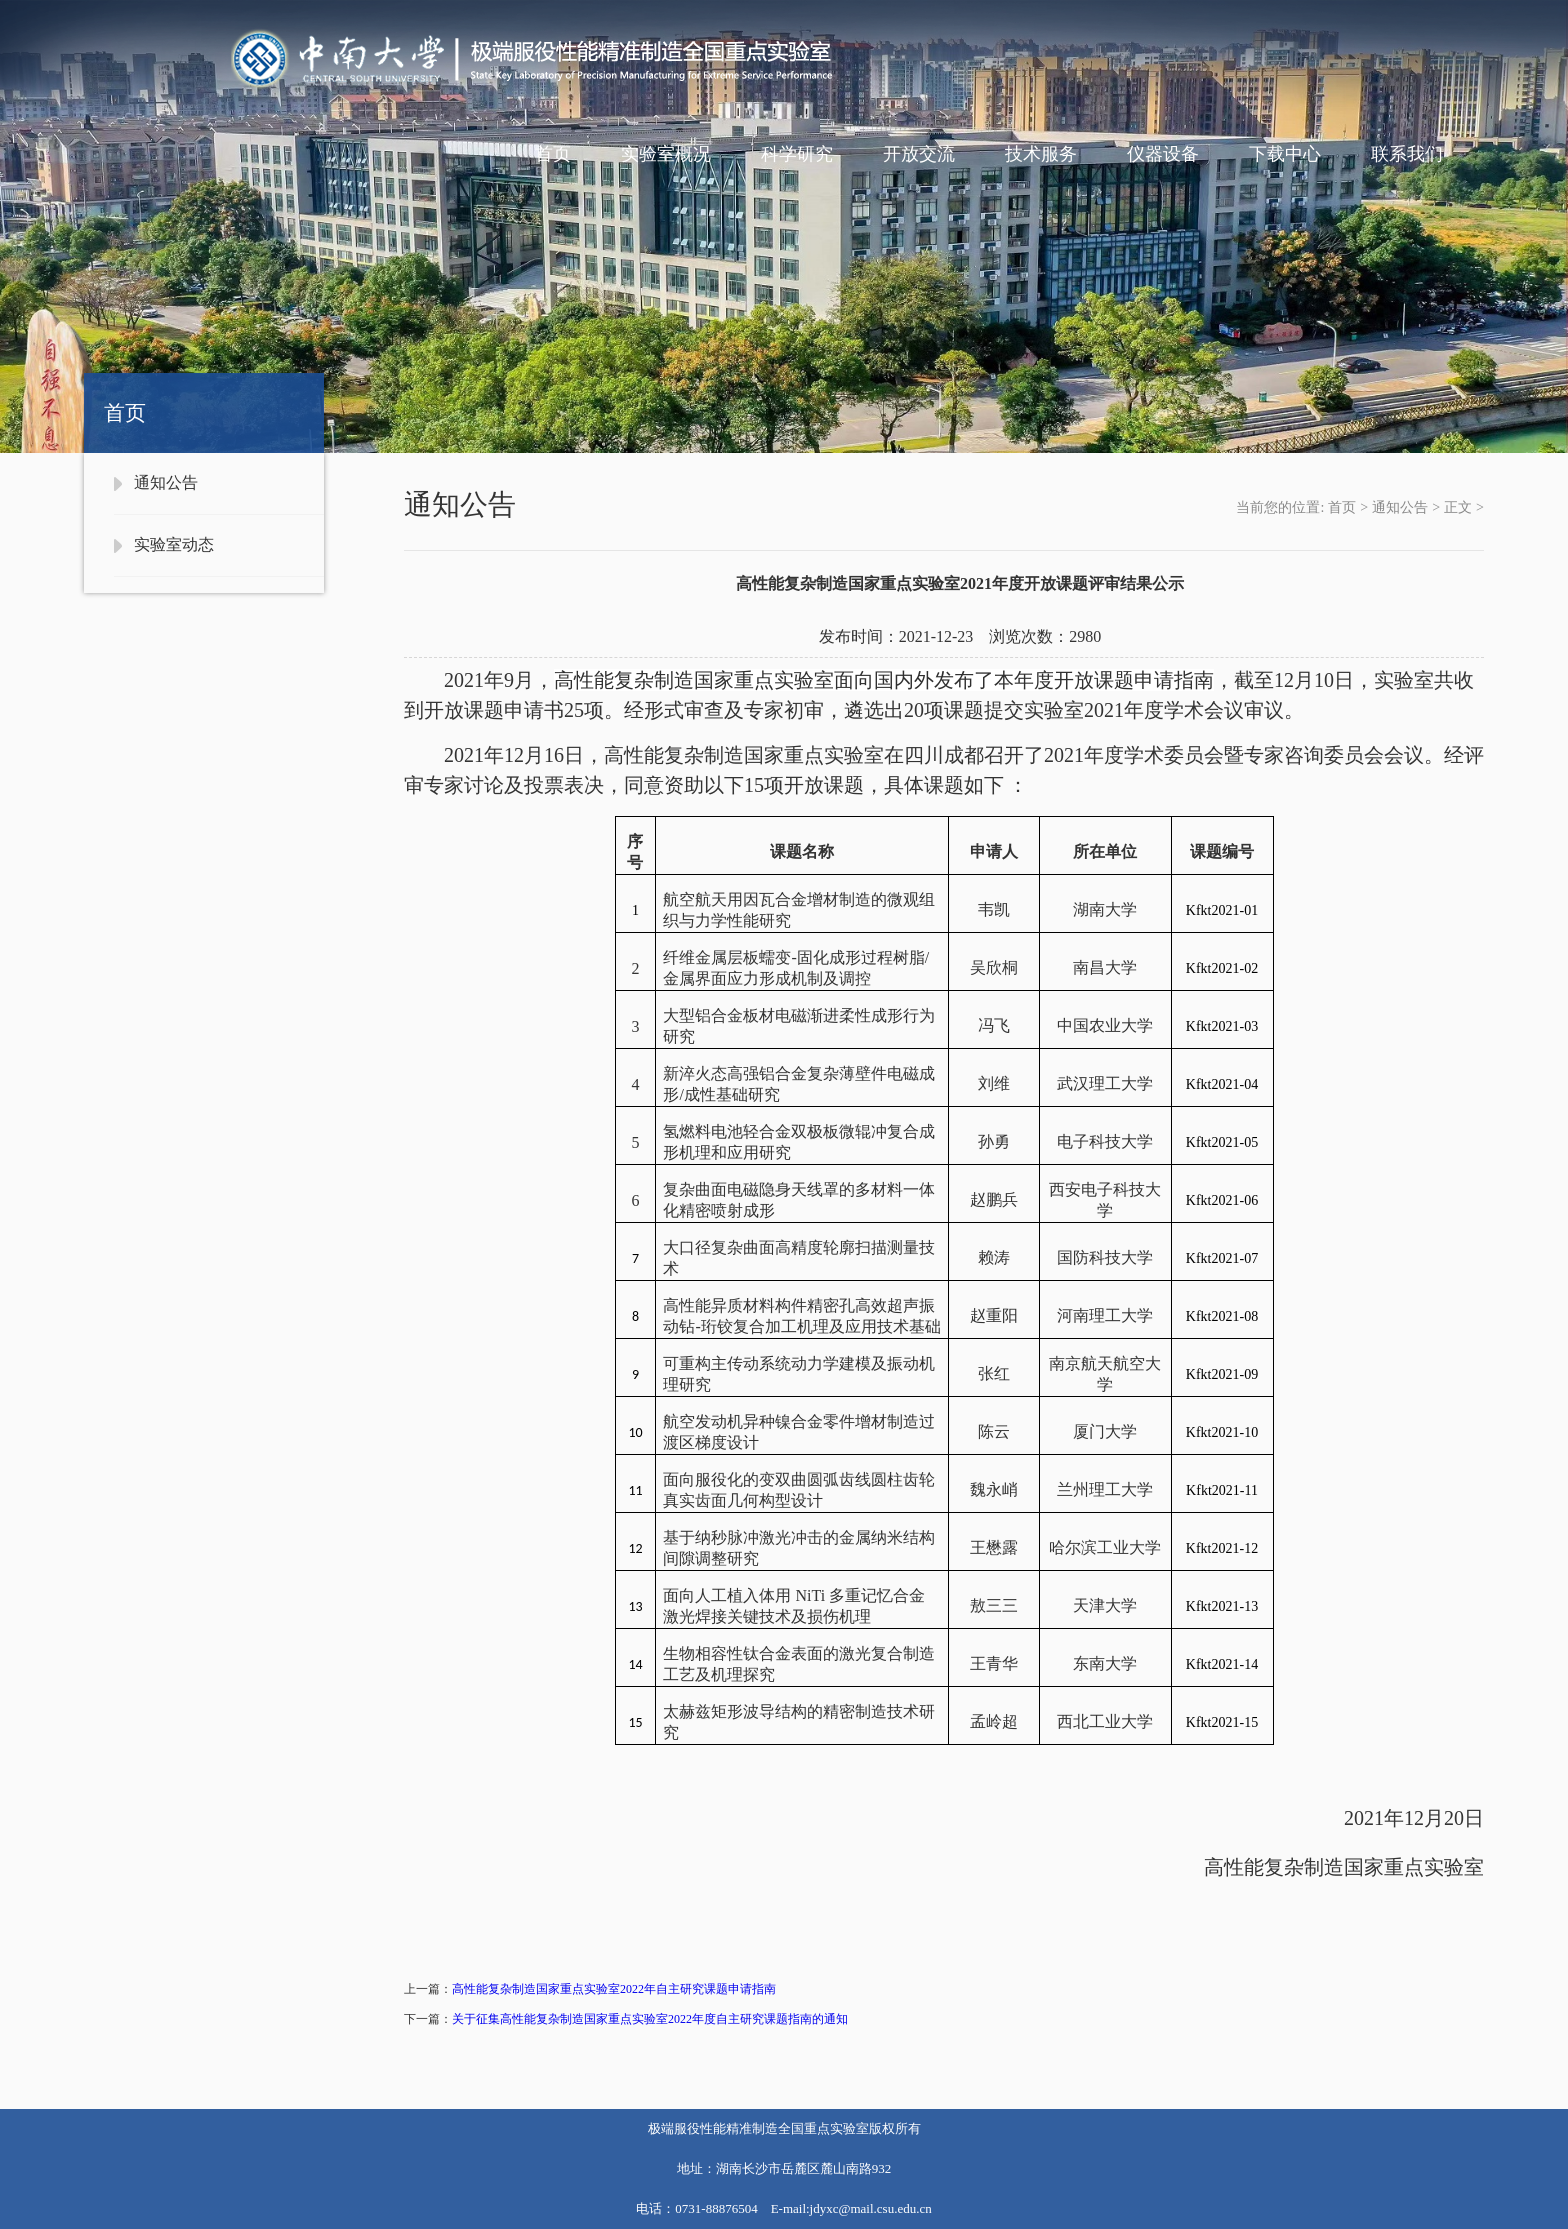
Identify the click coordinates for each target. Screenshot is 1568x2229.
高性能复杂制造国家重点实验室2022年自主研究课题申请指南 (614, 1989)
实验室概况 (666, 154)
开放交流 (919, 154)
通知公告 (166, 482)
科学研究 (797, 154)
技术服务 (1041, 154)
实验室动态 (174, 544)
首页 (553, 154)
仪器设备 (1163, 154)
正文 (1458, 507)
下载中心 (1285, 154)
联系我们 (1407, 154)
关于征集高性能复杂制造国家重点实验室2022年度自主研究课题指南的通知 (650, 2019)
